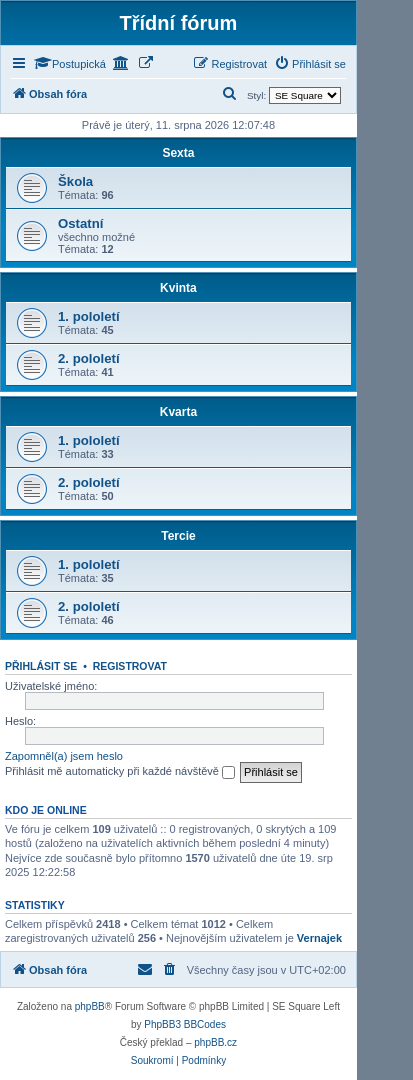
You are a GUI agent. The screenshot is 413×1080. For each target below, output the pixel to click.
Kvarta (178, 412)
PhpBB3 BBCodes (185, 1024)
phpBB (90, 1006)
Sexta (178, 153)
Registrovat (130, 666)
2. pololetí (89, 358)
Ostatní (80, 223)
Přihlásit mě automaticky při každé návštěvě (120, 772)
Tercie (178, 536)
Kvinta (178, 288)
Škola (75, 181)
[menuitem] (310, 64)
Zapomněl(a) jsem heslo (64, 756)
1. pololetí (89, 316)
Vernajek (319, 938)
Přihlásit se (41, 666)
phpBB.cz (215, 1042)
